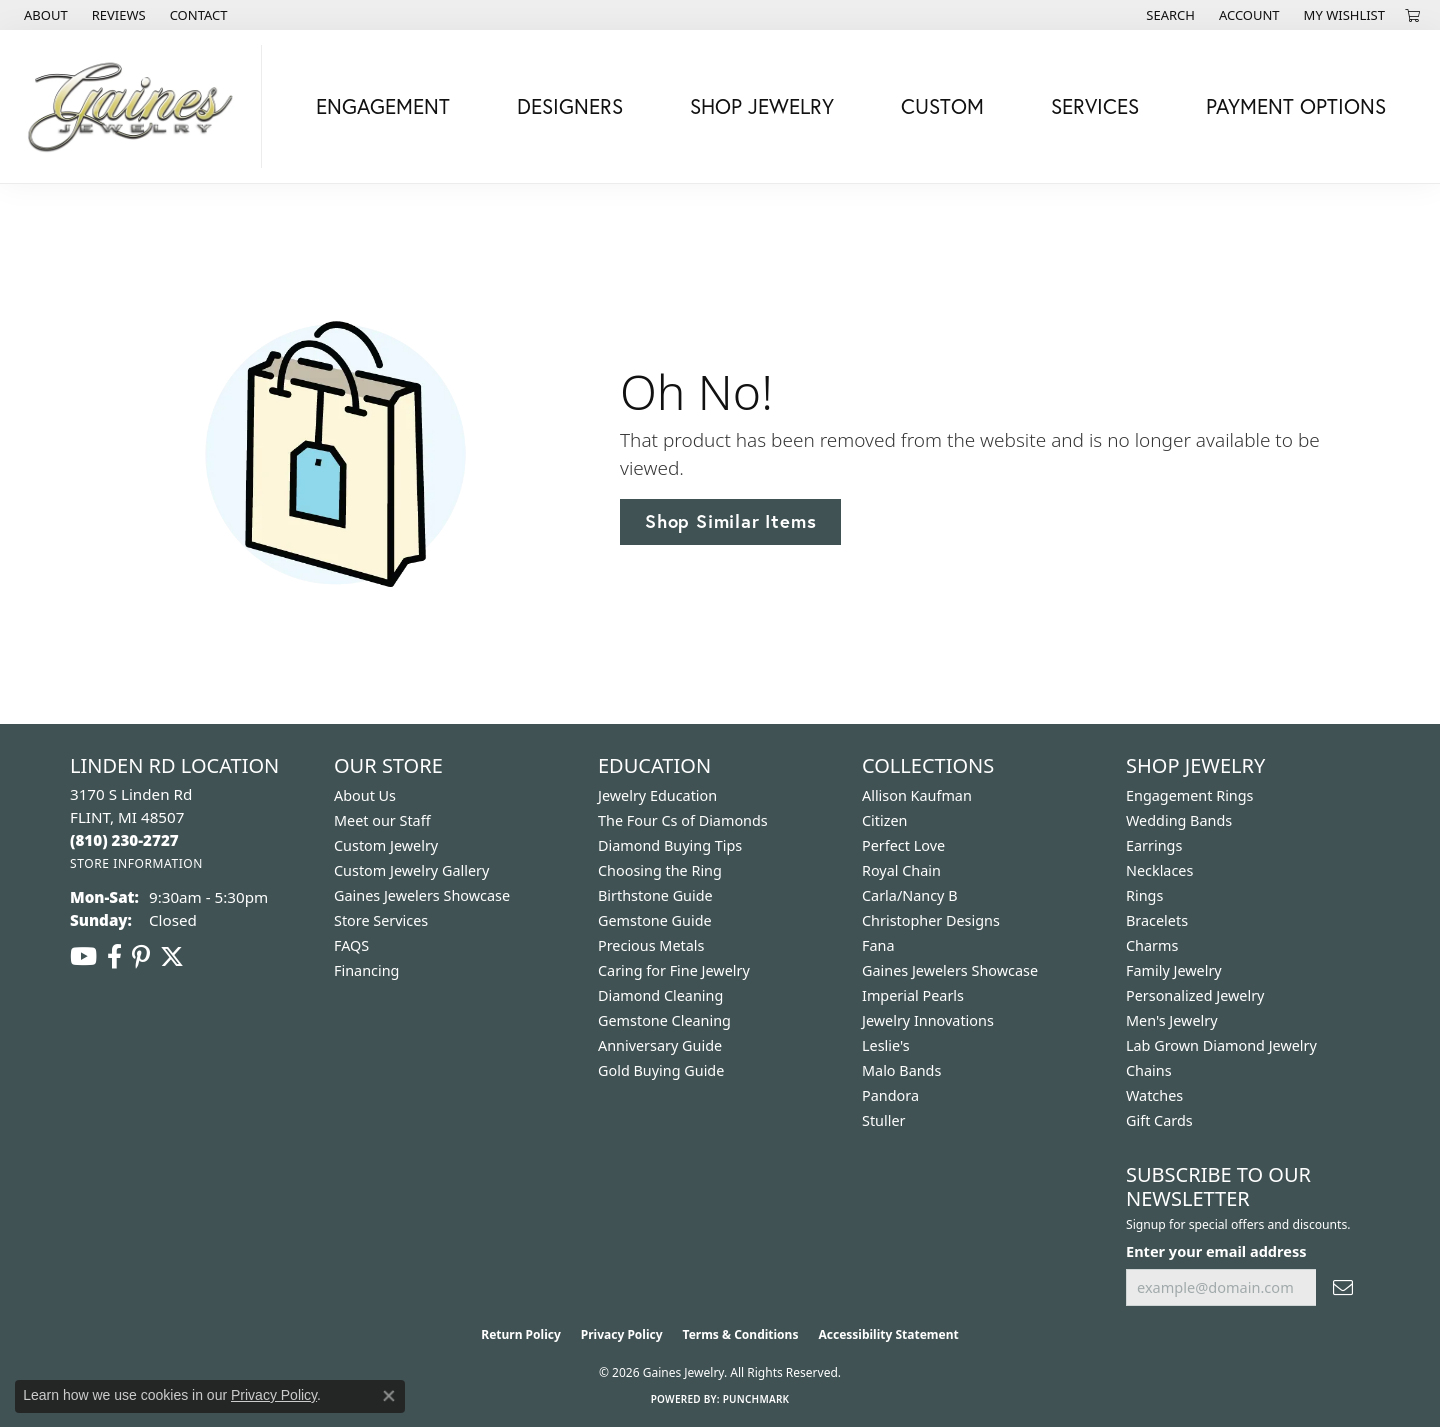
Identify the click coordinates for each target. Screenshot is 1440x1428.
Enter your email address (1216, 1251)
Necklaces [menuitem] (1159, 870)
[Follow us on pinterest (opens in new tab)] (141, 957)
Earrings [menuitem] (1154, 845)
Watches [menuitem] (1154, 1095)
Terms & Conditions (741, 1334)
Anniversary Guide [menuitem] (660, 1045)
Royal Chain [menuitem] (901, 870)
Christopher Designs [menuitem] (931, 920)
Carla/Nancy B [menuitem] (910, 895)
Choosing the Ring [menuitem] (660, 870)
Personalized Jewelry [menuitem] (1195, 995)
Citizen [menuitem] (885, 820)
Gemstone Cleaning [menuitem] (664, 1020)
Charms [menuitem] (1152, 945)
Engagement (383, 106)
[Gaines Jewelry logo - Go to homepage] (136, 106)
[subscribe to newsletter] (1343, 1287)
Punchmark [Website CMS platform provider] (756, 1399)
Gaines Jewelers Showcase (422, 895)
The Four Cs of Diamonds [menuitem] (683, 820)
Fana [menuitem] (878, 945)
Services (1095, 106)
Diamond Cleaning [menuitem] (660, 995)
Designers (570, 106)
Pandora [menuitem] (890, 1095)
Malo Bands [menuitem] (901, 1070)
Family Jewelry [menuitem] (1174, 970)
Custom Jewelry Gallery (411, 870)
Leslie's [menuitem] (886, 1045)
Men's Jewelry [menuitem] (1172, 1020)
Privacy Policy (622, 1334)
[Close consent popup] (389, 1396)
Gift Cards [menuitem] (1159, 1120)
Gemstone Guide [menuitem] (655, 920)
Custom (942, 106)
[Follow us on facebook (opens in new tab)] (114, 957)
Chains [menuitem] (1149, 1070)
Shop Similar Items (730, 521)
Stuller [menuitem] (883, 1120)
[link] (44, 15)
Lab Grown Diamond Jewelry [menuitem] (1221, 1045)
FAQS (351, 945)
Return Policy (521, 1334)
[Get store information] (136, 863)
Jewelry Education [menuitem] (657, 795)
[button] (1168, 15)
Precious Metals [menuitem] (651, 945)
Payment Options (1296, 106)
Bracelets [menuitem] (1157, 920)
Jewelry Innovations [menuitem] (928, 1020)
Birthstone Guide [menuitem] (655, 895)
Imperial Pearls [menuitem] (913, 995)
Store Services (381, 920)
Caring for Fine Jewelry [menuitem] (674, 970)
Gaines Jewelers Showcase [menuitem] (950, 970)
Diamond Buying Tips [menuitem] (670, 845)
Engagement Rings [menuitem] (1190, 795)
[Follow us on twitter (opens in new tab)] (172, 957)
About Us (365, 795)
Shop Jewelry (762, 106)
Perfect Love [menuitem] (903, 845)
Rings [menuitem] (1144, 895)
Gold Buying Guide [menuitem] (661, 1070)
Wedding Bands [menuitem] (1179, 820)
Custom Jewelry (386, 845)
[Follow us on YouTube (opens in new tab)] (83, 957)
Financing (366, 970)
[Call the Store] (124, 840)
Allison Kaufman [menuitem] (917, 795)
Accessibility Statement (888, 1334)
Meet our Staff (382, 820)
